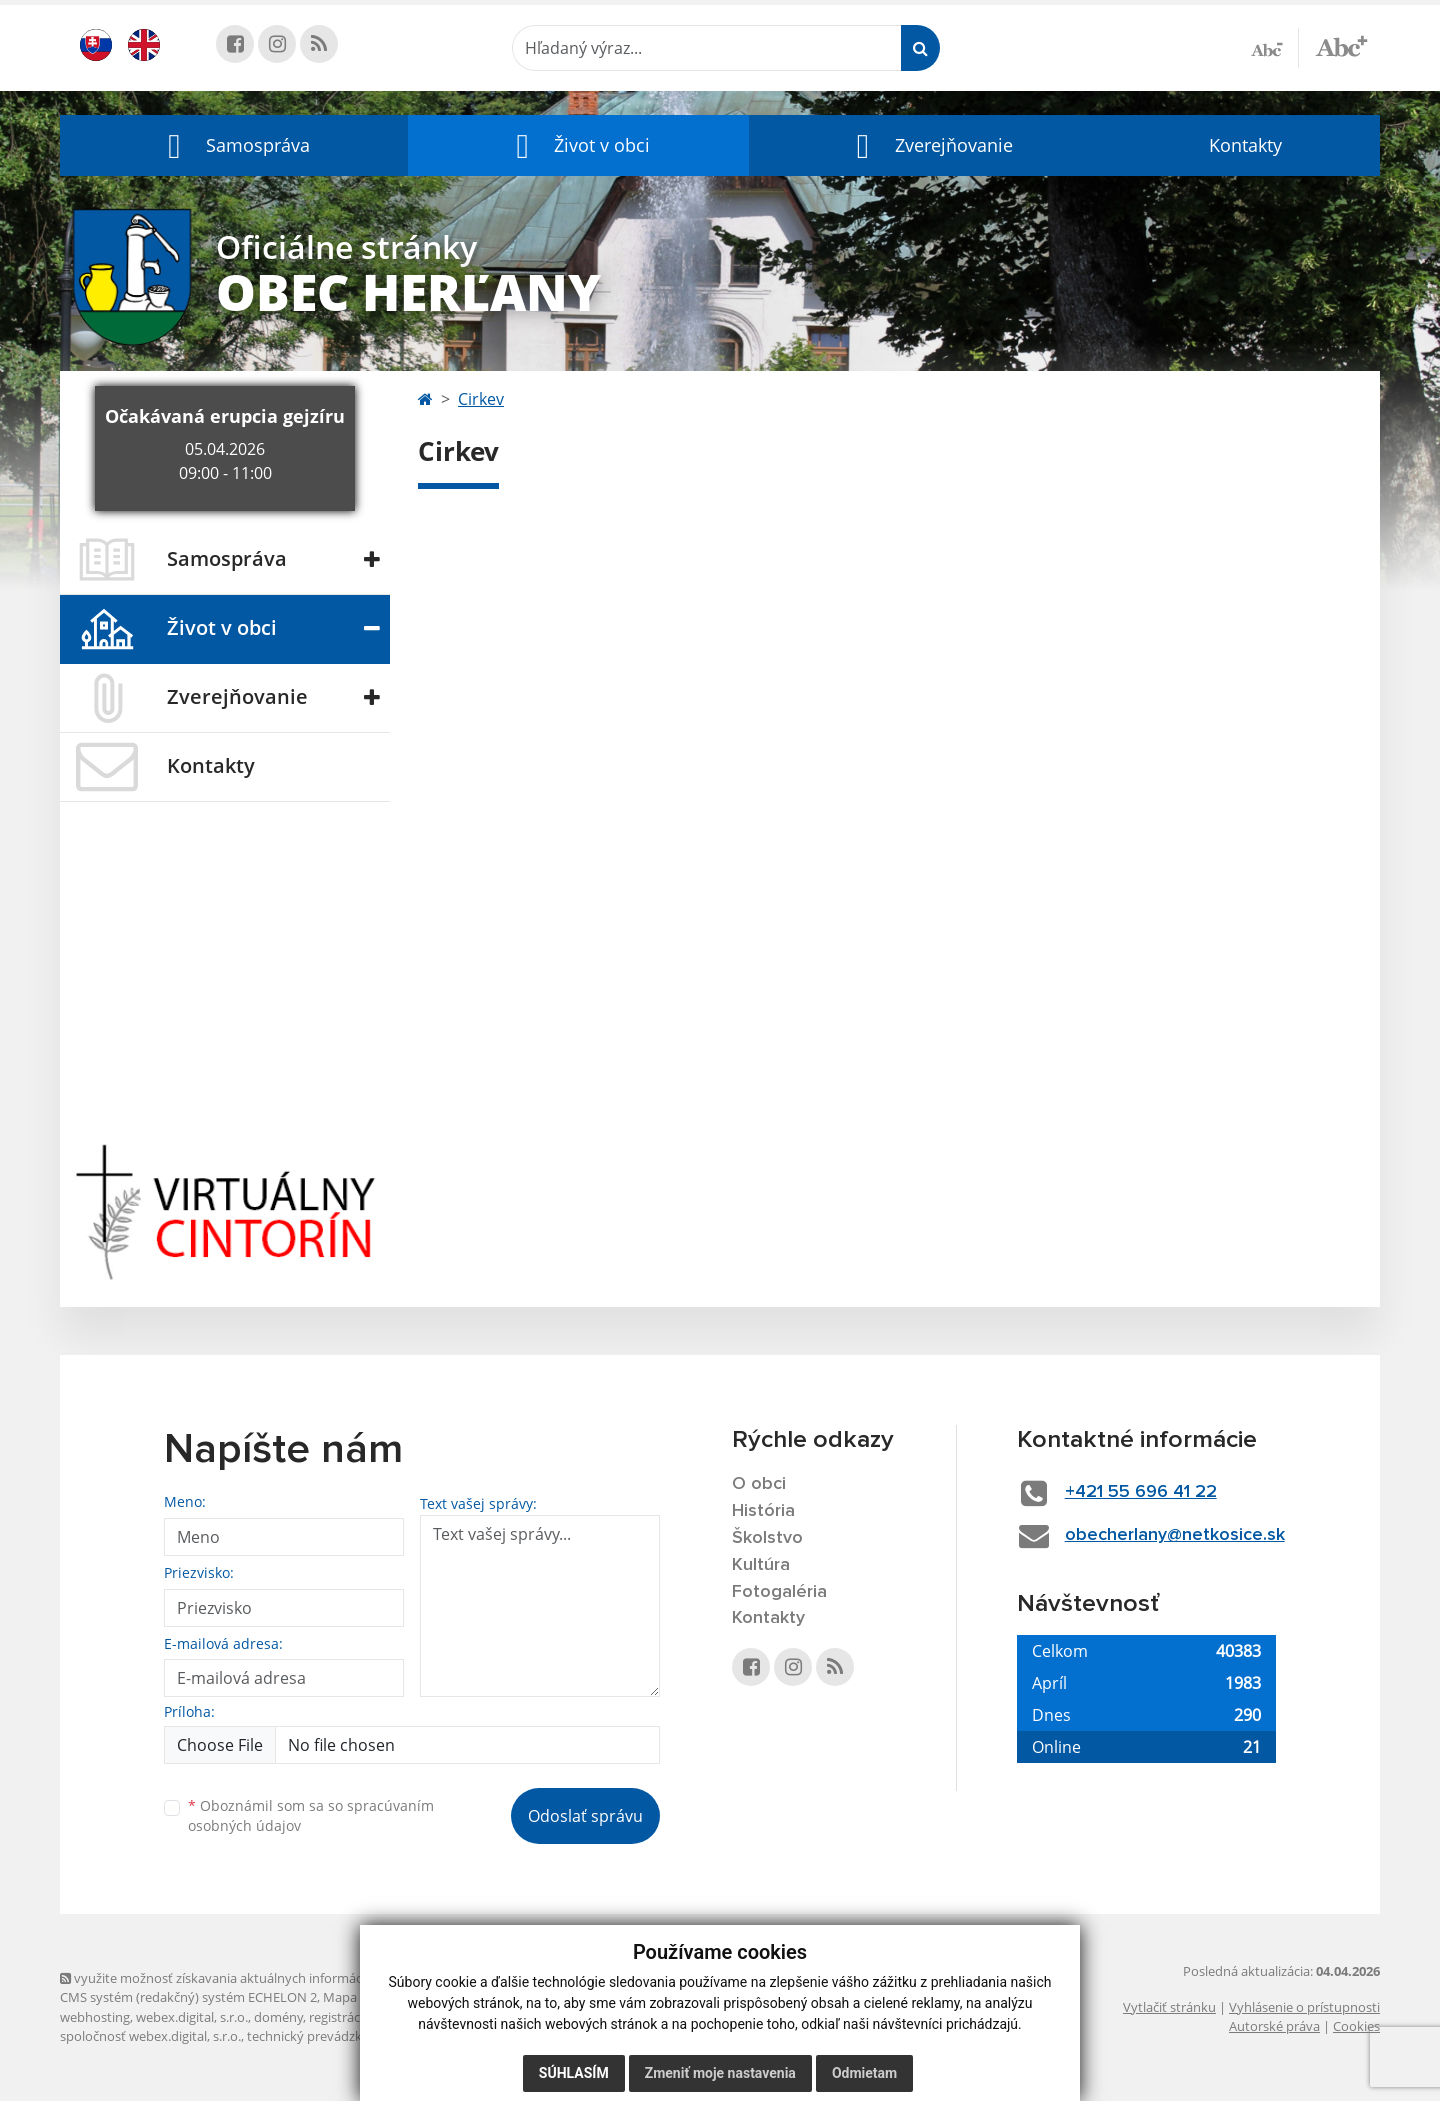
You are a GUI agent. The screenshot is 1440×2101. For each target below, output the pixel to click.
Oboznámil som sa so (311, 1816)
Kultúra (761, 1565)
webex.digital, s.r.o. (192, 2017)
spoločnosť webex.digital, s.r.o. (150, 2036)
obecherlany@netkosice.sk (1175, 1535)
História (763, 1511)
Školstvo (767, 1538)
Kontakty (1245, 145)
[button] (234, 145)
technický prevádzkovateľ (323, 2036)
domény (278, 2017)
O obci (759, 1484)
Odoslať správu (585, 1816)
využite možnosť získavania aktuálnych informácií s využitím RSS (258, 1978)
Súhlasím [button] (574, 2073)
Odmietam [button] (864, 2073)
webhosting (95, 2017)
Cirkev (481, 399)
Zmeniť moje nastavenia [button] (720, 2073)
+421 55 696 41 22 (1141, 1492)
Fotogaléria (779, 1592)
